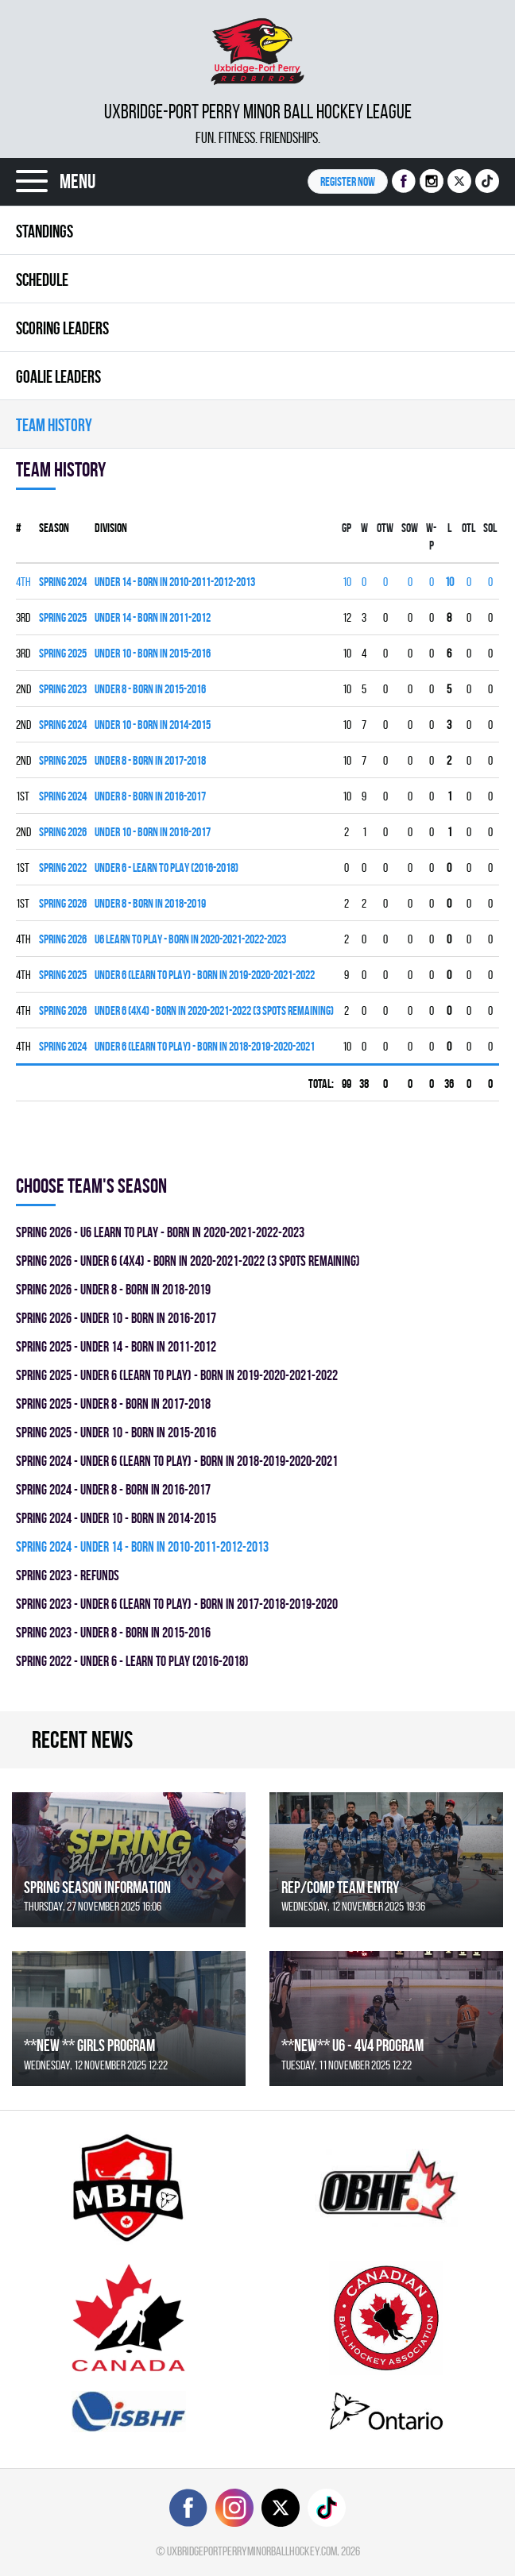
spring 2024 (63, 581)
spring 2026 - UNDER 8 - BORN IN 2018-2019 (113, 1289)
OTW (385, 527)
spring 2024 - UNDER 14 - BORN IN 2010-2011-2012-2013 (142, 1546)
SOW (409, 527)
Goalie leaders (58, 376)
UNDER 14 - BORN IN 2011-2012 (153, 617)
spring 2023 (63, 689)
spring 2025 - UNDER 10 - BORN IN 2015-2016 (116, 1432)
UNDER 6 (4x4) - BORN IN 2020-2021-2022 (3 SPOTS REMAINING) (214, 1010)
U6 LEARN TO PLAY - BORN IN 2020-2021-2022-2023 (190, 939)
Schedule (42, 279)
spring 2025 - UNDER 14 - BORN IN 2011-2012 (116, 1346)
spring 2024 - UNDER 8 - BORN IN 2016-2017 (113, 1489)
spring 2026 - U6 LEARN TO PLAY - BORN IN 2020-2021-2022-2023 (160, 1232)
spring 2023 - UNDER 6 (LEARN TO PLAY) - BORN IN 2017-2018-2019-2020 (177, 1603)
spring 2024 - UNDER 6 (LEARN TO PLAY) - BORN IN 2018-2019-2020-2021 (177, 1460)
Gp (346, 527)
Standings (44, 231)
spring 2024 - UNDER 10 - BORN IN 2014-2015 (116, 1517)
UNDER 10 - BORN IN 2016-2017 (153, 832)
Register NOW (347, 181)
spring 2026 (63, 832)
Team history (54, 424)
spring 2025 (63, 617)
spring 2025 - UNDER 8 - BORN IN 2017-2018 (113, 1403)
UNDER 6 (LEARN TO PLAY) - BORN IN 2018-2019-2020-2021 (205, 1046)
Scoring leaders (62, 327)
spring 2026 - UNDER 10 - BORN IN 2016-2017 (116, 1317)
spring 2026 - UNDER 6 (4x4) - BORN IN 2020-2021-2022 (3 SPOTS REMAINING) (188, 1260)
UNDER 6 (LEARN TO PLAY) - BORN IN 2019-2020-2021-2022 (205, 974)
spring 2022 (63, 867)
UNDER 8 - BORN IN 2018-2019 (150, 903)
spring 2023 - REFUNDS (67, 1575)
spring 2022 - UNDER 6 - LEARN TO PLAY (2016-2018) (132, 1660)
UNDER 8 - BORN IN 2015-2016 (150, 689)
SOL (490, 527)
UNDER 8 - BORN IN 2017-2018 (150, 760)
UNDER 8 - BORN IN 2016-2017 (150, 796)
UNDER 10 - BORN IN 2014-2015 (153, 724)
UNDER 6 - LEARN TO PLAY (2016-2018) (166, 867)
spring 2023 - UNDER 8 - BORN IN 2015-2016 (113, 1632)
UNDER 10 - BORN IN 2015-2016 (153, 653)
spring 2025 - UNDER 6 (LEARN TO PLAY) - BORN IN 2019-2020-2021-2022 (177, 1374)
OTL (468, 527)
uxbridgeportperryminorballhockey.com (252, 2551)
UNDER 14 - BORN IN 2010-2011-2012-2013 (175, 581)
